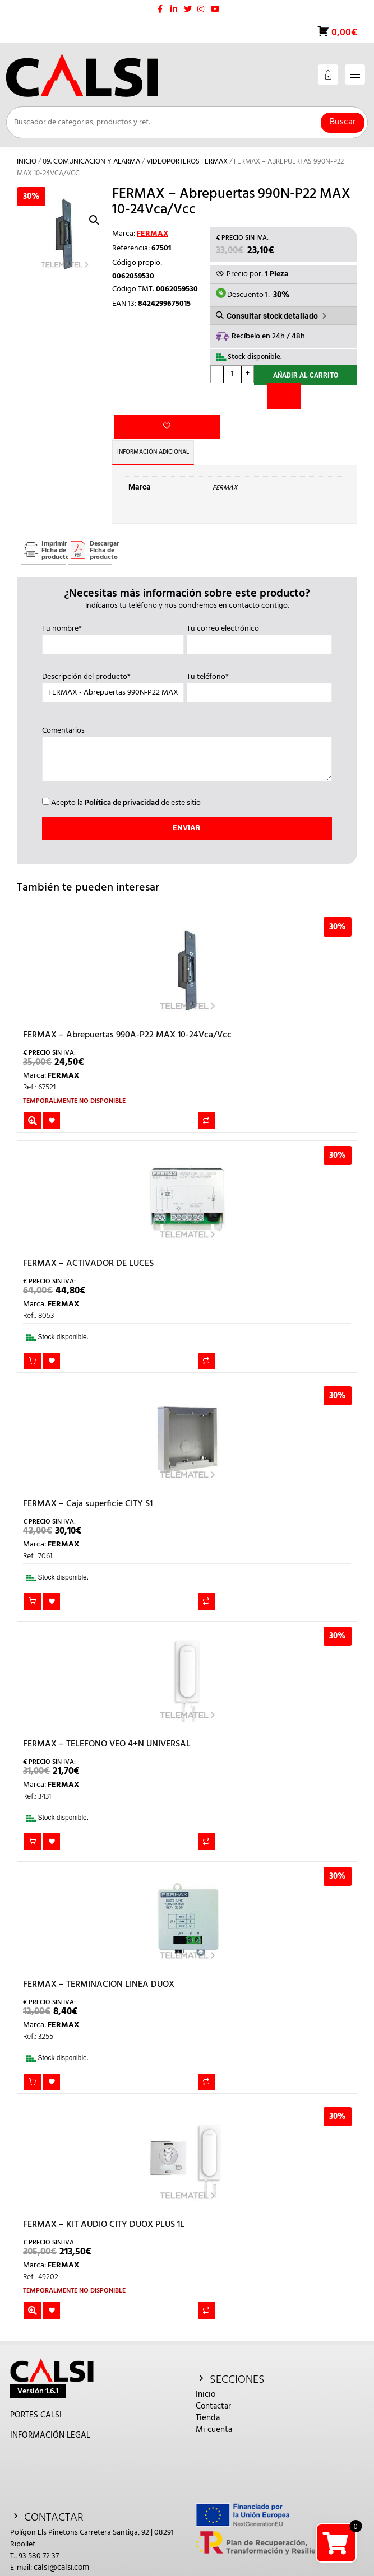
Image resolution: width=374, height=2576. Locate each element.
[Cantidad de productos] (232, 374)
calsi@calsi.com (61, 2545)
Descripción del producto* (113, 663)
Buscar (342, 122)
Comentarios (187, 732)
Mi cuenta (214, 2408)
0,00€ (343, 33)
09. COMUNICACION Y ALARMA (91, 161)
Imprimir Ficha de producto (53, 528)
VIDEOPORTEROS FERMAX (187, 161)
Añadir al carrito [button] (32, 1338)
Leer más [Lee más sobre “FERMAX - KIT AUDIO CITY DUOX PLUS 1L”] (32, 2288)
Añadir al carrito (305, 376)
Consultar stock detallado (272, 315)
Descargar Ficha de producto (101, 528)
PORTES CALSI (36, 2393)
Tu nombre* (113, 614)
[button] (94, 220)
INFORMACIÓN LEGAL (50, 2413)
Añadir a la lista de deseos (131, 377)
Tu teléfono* (259, 663)
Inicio (26, 161)
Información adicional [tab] (157, 429)
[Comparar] (284, 397)
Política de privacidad (122, 780)
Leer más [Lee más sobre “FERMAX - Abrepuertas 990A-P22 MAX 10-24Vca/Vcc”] (32, 1098)
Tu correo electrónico (259, 614)
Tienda (208, 2396)
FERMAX (152, 233)
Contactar (213, 2384)
